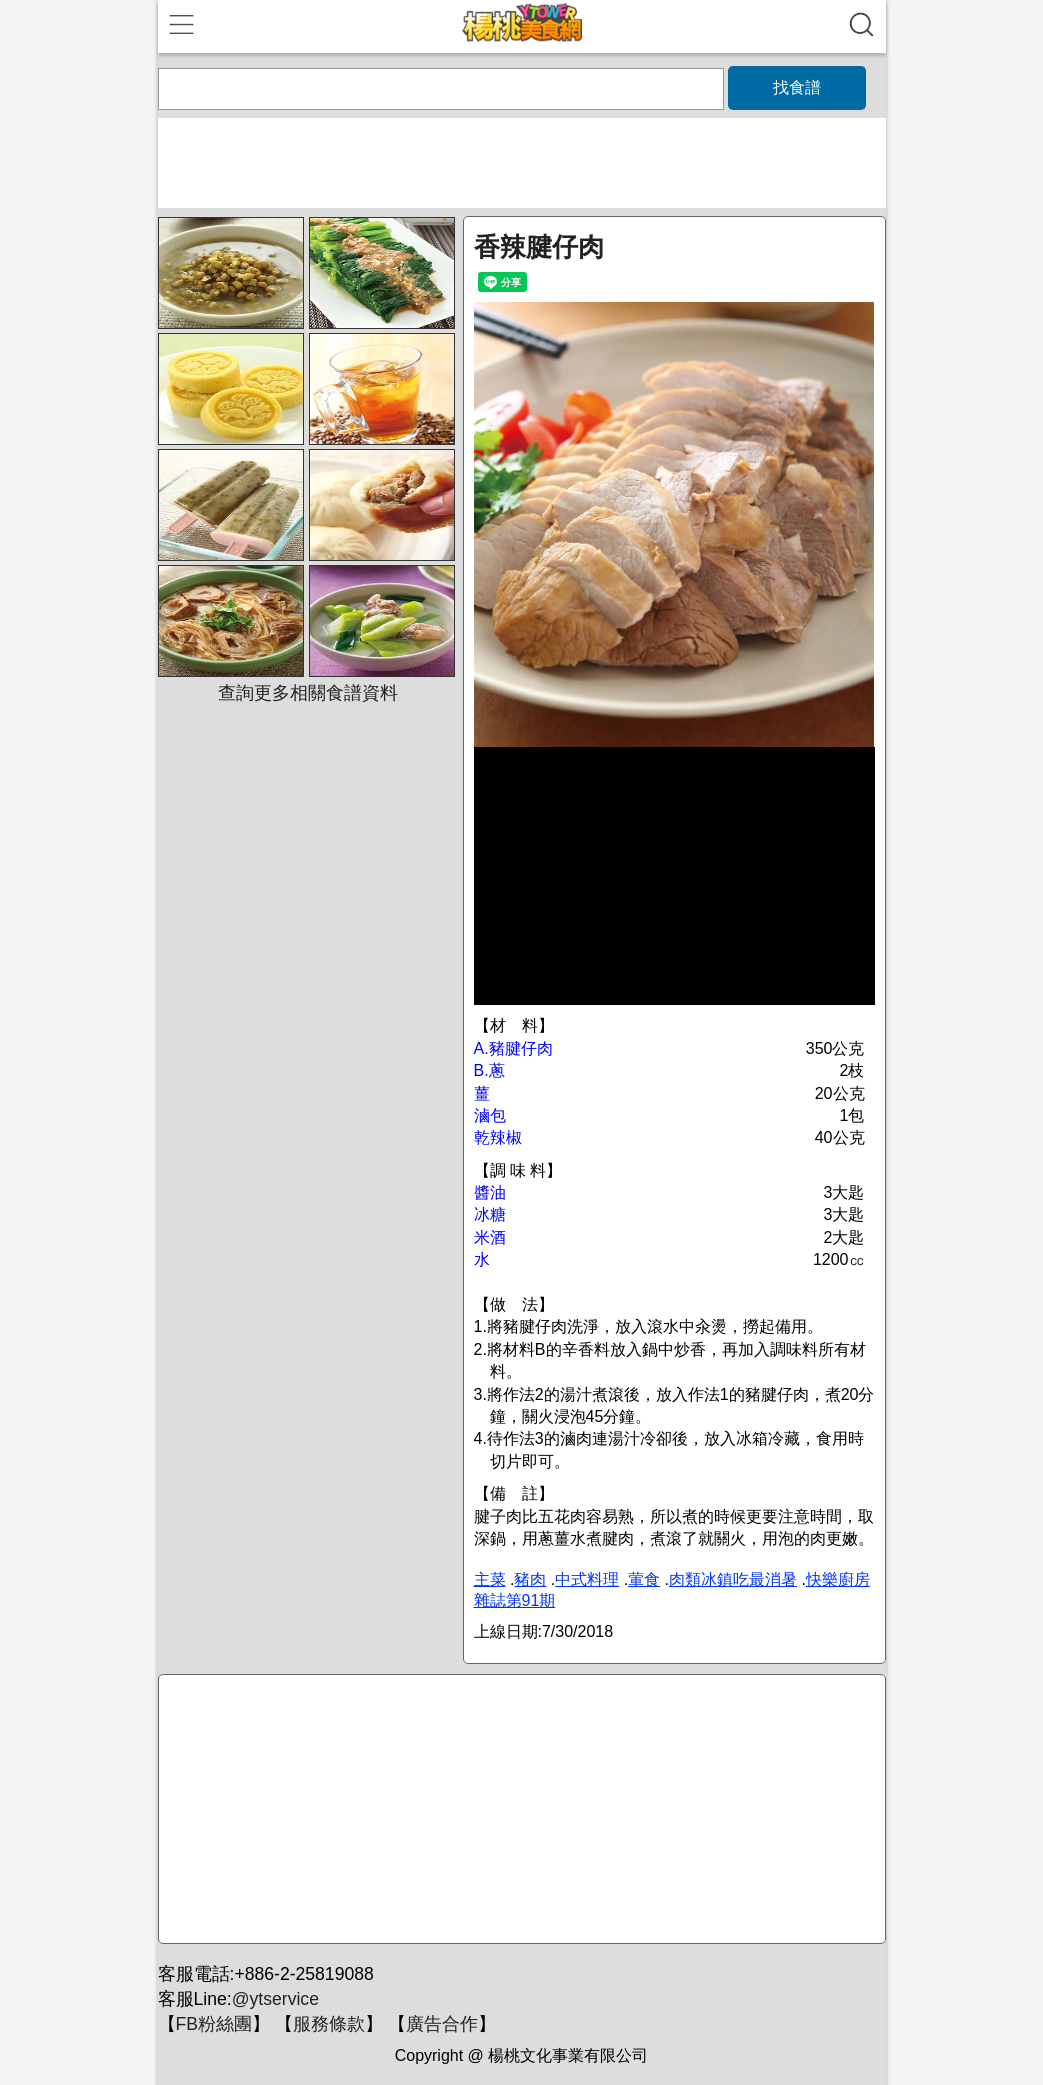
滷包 (490, 1115)
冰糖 (490, 1214)
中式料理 (587, 1579)
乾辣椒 (498, 1137)
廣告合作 (442, 2024)
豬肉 (530, 1579)
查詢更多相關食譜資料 (308, 693)
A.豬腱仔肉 (513, 1048)
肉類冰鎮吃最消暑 (733, 1579)
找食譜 (797, 87)
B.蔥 (489, 1070)
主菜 (490, 1579)
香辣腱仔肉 (539, 247)
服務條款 (329, 2024)
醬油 (490, 1192)
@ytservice (275, 1999)
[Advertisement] (519, 1810)
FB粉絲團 (214, 2024)
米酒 (490, 1237)
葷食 (644, 1579)
